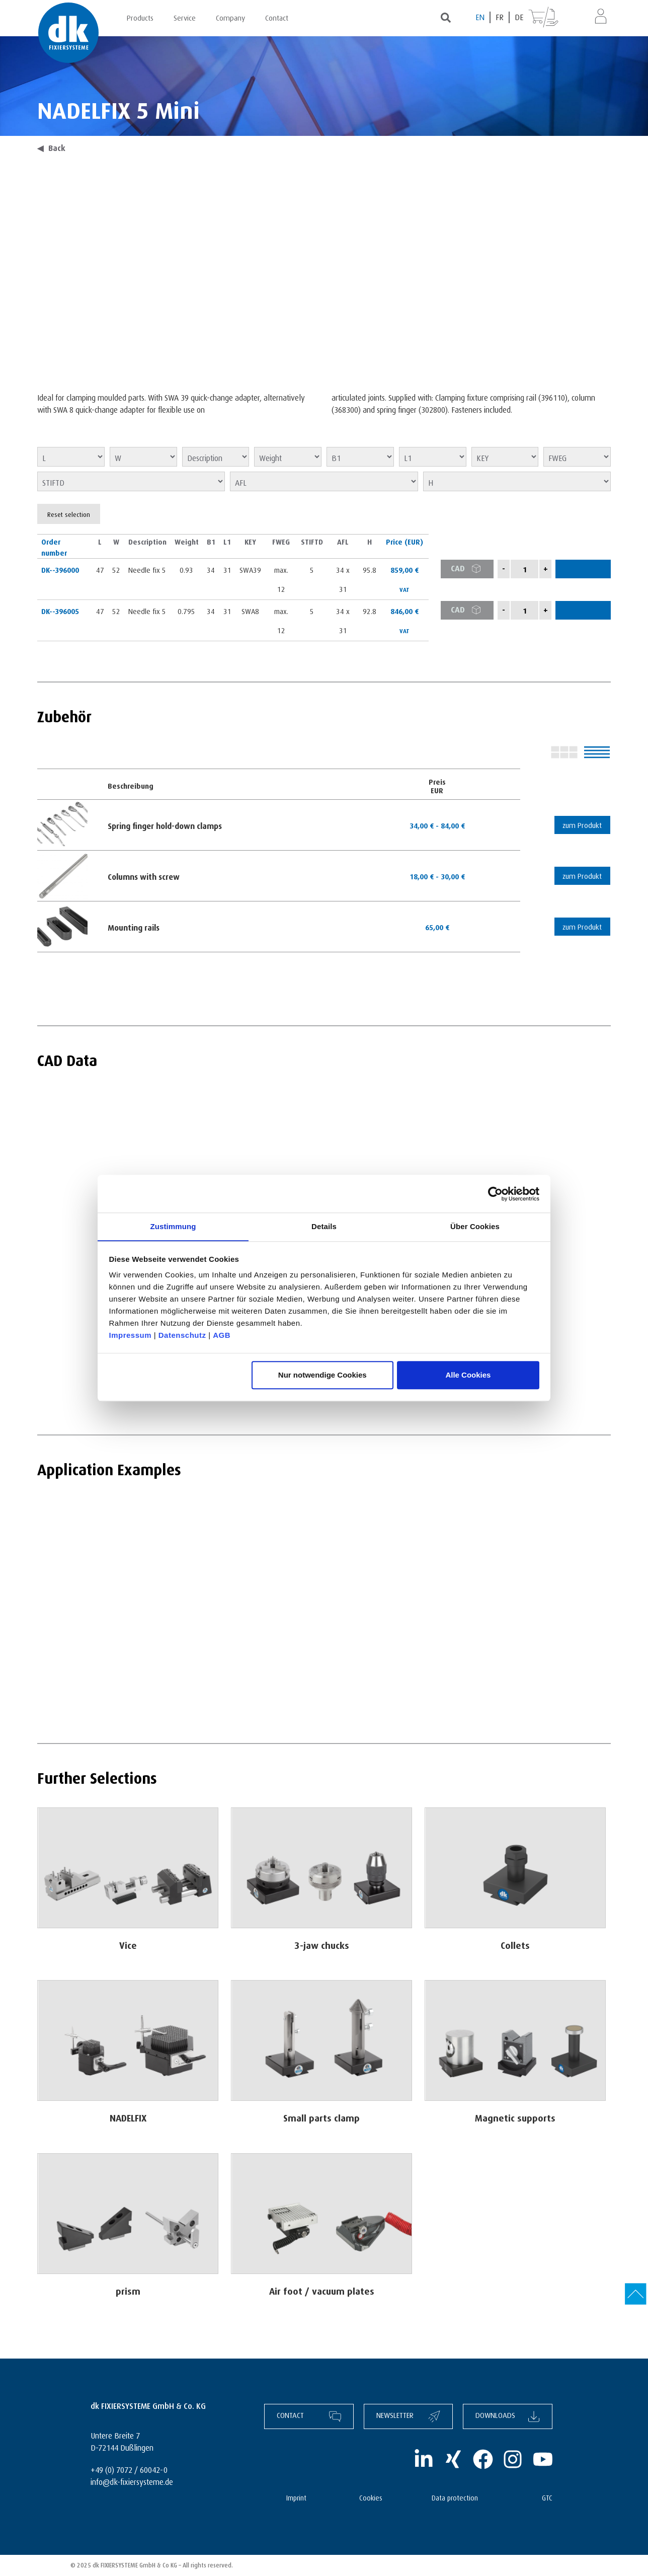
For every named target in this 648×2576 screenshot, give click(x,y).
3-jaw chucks (321, 1943)
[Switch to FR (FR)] (500, 17)
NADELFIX (128, 2116)
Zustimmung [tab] (173, 1226)
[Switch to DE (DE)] (519, 17)
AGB (221, 1335)
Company (230, 17)
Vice (128, 1943)
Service (185, 17)
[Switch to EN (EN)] (480, 17)
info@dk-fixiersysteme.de (132, 2480)
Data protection (455, 2497)
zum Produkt (581, 823)
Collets (515, 1943)
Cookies (370, 2497)
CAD (469, 569)
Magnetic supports (515, 2116)
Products (140, 17)
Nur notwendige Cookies (322, 1375)
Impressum (130, 1335)
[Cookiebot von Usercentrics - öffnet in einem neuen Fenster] (495, 1193)
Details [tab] (324, 1226)
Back (51, 147)
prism (128, 2289)
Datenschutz (182, 1335)
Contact (276, 17)
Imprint (296, 2497)
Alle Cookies (468, 1375)
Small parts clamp (321, 2116)
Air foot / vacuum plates (322, 2289)
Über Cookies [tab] (475, 1226)
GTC (547, 2497)
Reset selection (68, 514)
